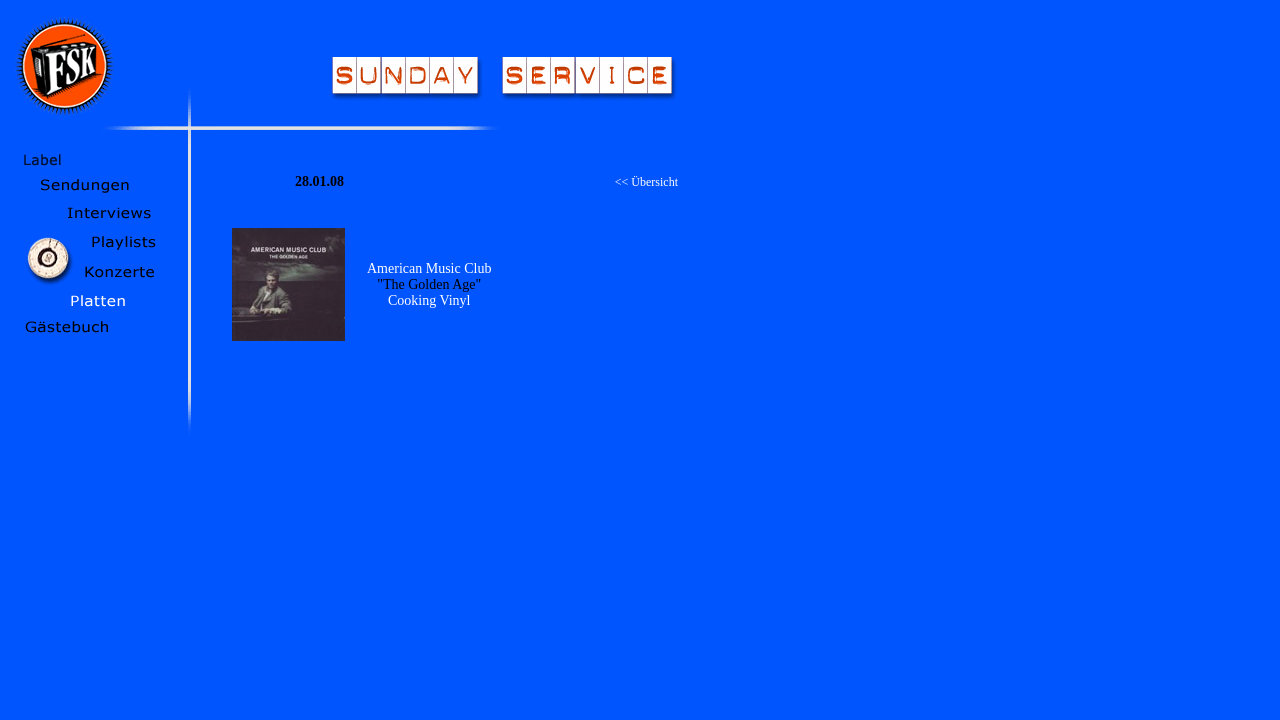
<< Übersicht (646, 182)
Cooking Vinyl (429, 300)
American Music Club (429, 268)
